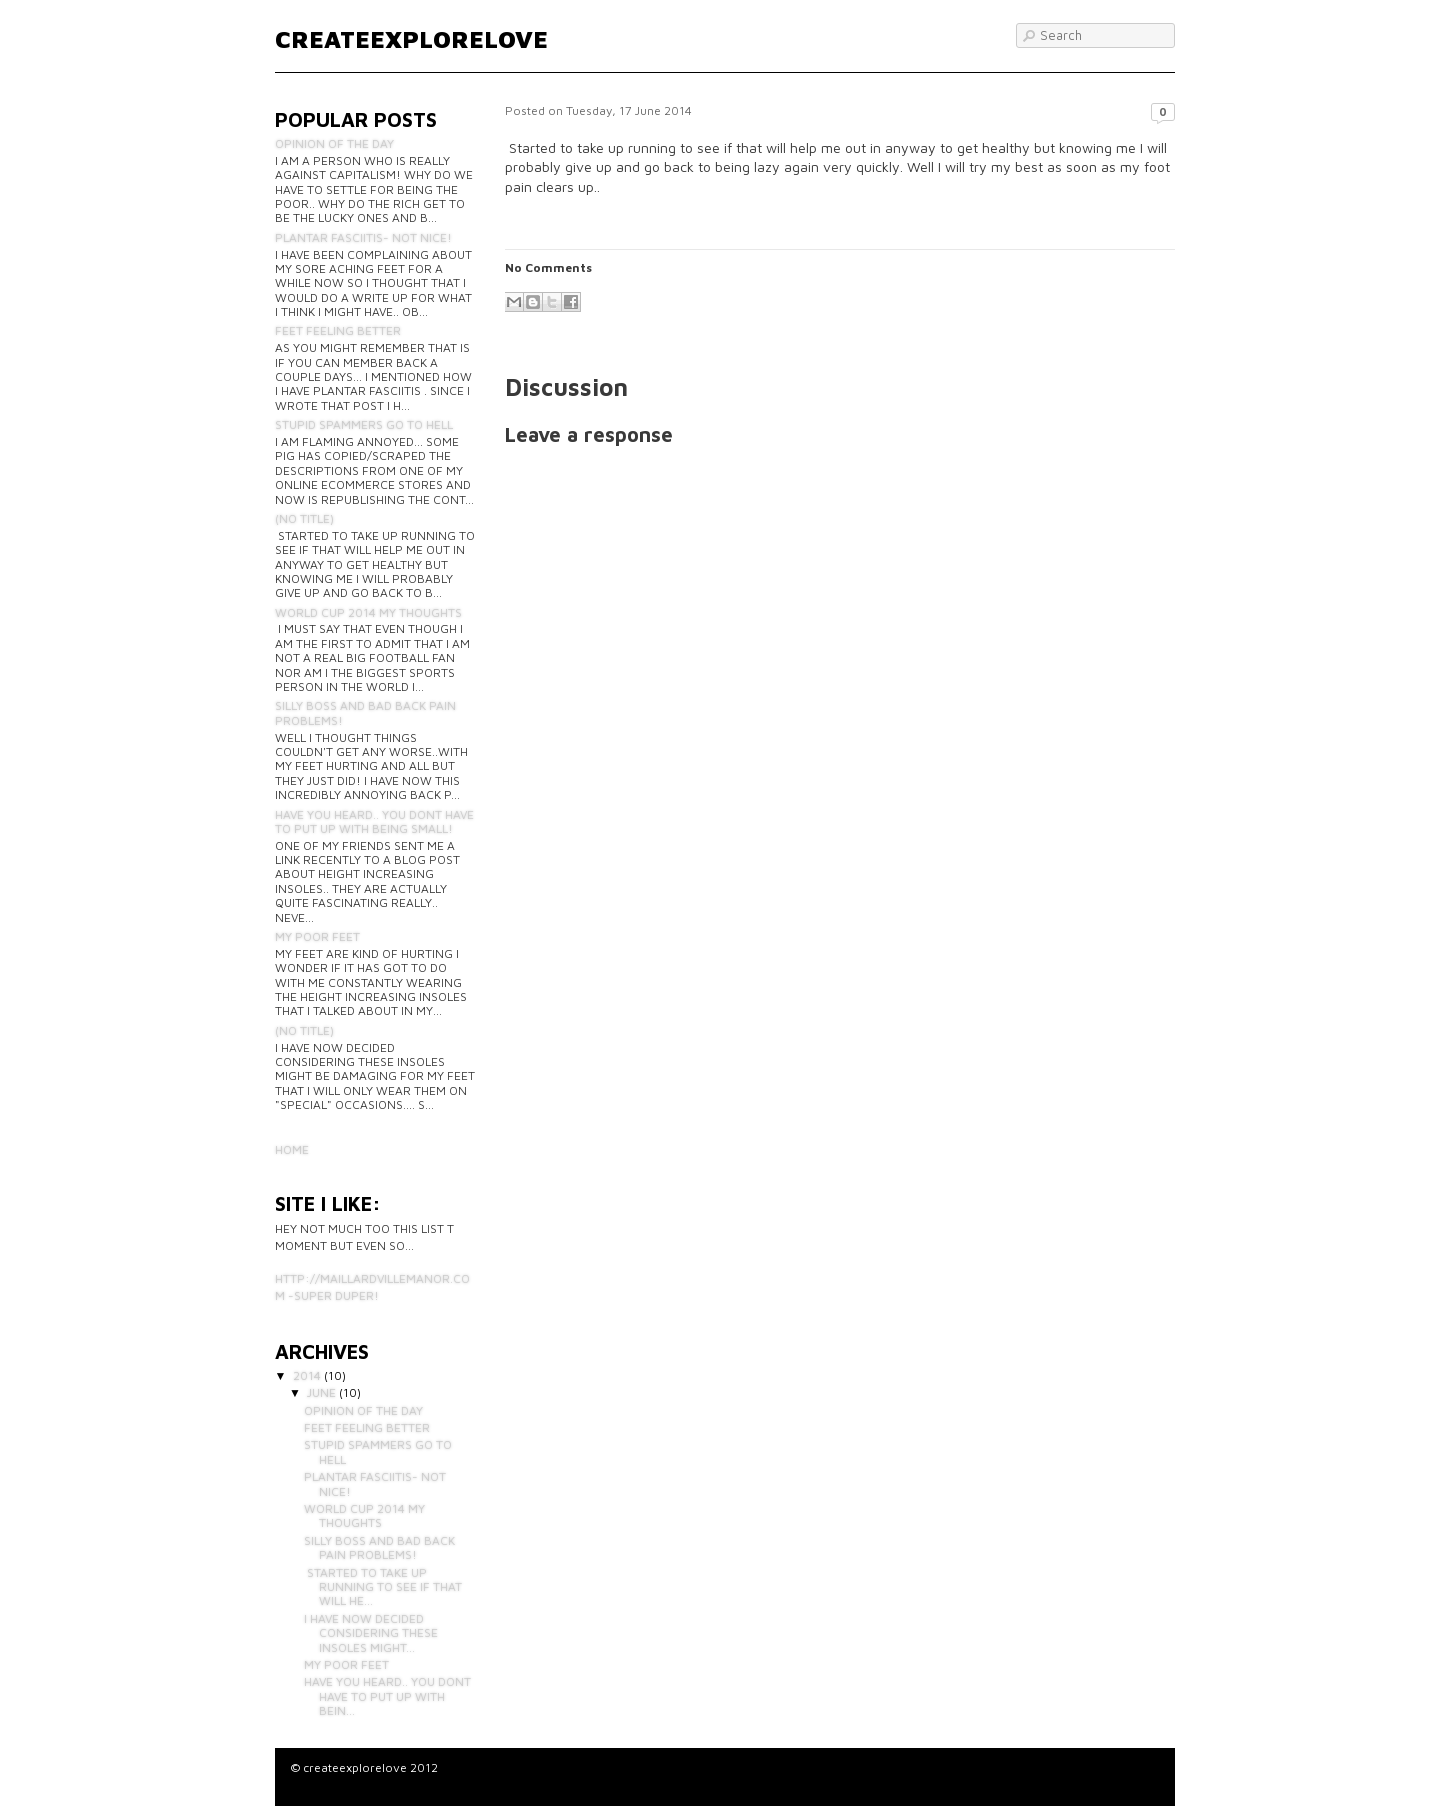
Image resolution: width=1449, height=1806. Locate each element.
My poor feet (317, 936)
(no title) (304, 518)
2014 (307, 1375)
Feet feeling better (338, 330)
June (321, 1392)
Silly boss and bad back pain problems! (365, 712)
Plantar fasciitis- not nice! (363, 237)
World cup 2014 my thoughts (368, 612)
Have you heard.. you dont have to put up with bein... (387, 1696)
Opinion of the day (334, 143)
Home (292, 1149)
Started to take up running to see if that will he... (383, 1587)
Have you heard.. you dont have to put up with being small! (374, 821)
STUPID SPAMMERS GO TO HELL (364, 424)
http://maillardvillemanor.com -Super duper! (372, 1287)
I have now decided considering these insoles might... (371, 1633)
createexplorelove (411, 39)
